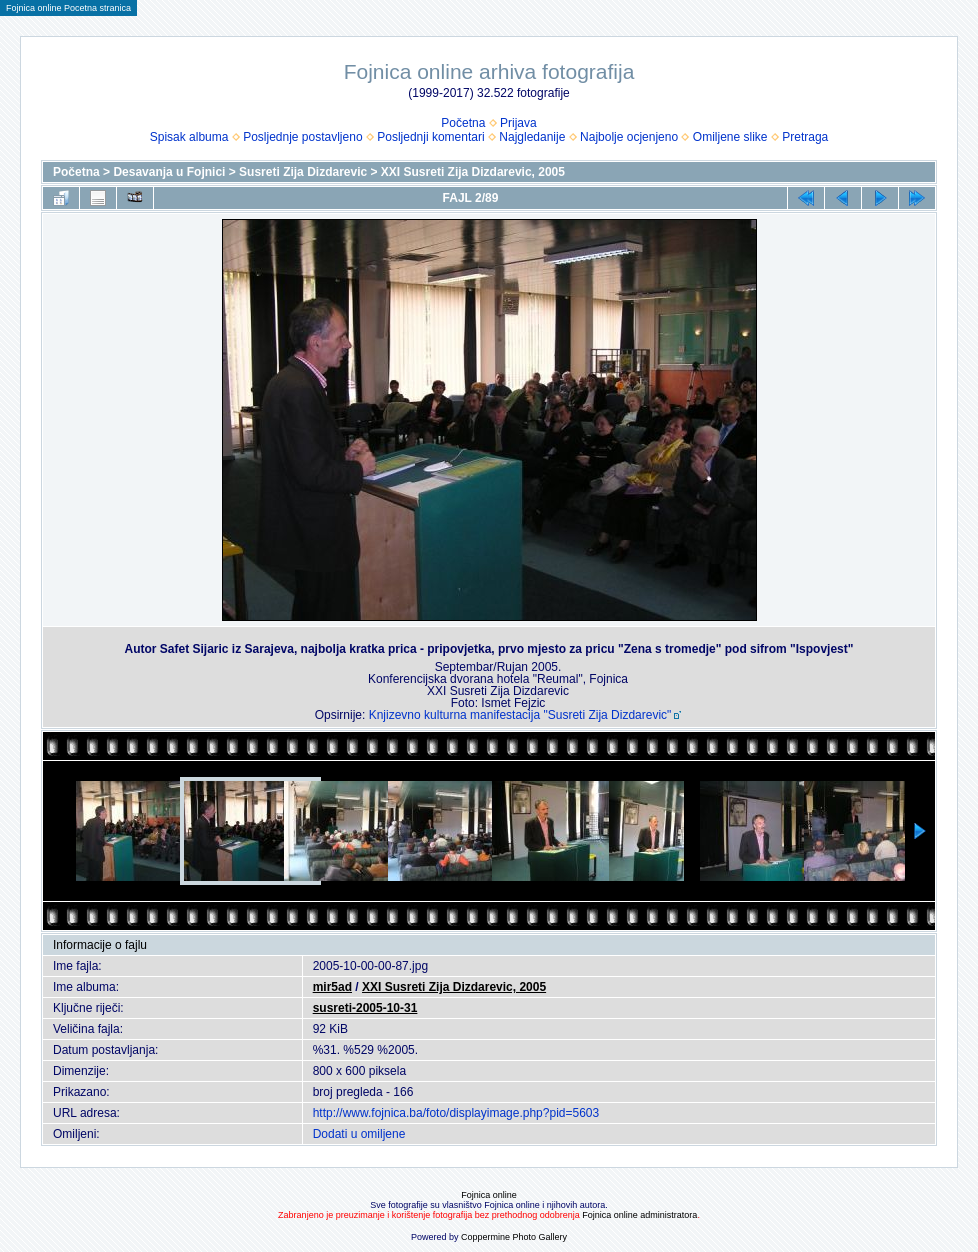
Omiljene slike (730, 137)
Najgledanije (532, 137)
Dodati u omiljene (359, 1134)
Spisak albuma (189, 137)
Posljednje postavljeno (302, 137)
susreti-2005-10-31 (365, 1008)
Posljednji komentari (430, 137)
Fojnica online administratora (639, 1215)
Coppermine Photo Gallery (514, 1237)
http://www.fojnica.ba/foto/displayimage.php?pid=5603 (456, 1113)
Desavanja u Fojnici (169, 172)
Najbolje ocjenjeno (629, 137)
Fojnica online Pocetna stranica (68, 8)
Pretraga (805, 137)
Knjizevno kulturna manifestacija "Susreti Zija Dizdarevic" (520, 715)
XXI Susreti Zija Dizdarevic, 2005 (473, 172)
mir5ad (332, 987)
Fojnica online (489, 1195)
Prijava (518, 123)
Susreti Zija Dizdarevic (303, 172)
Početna (463, 123)
